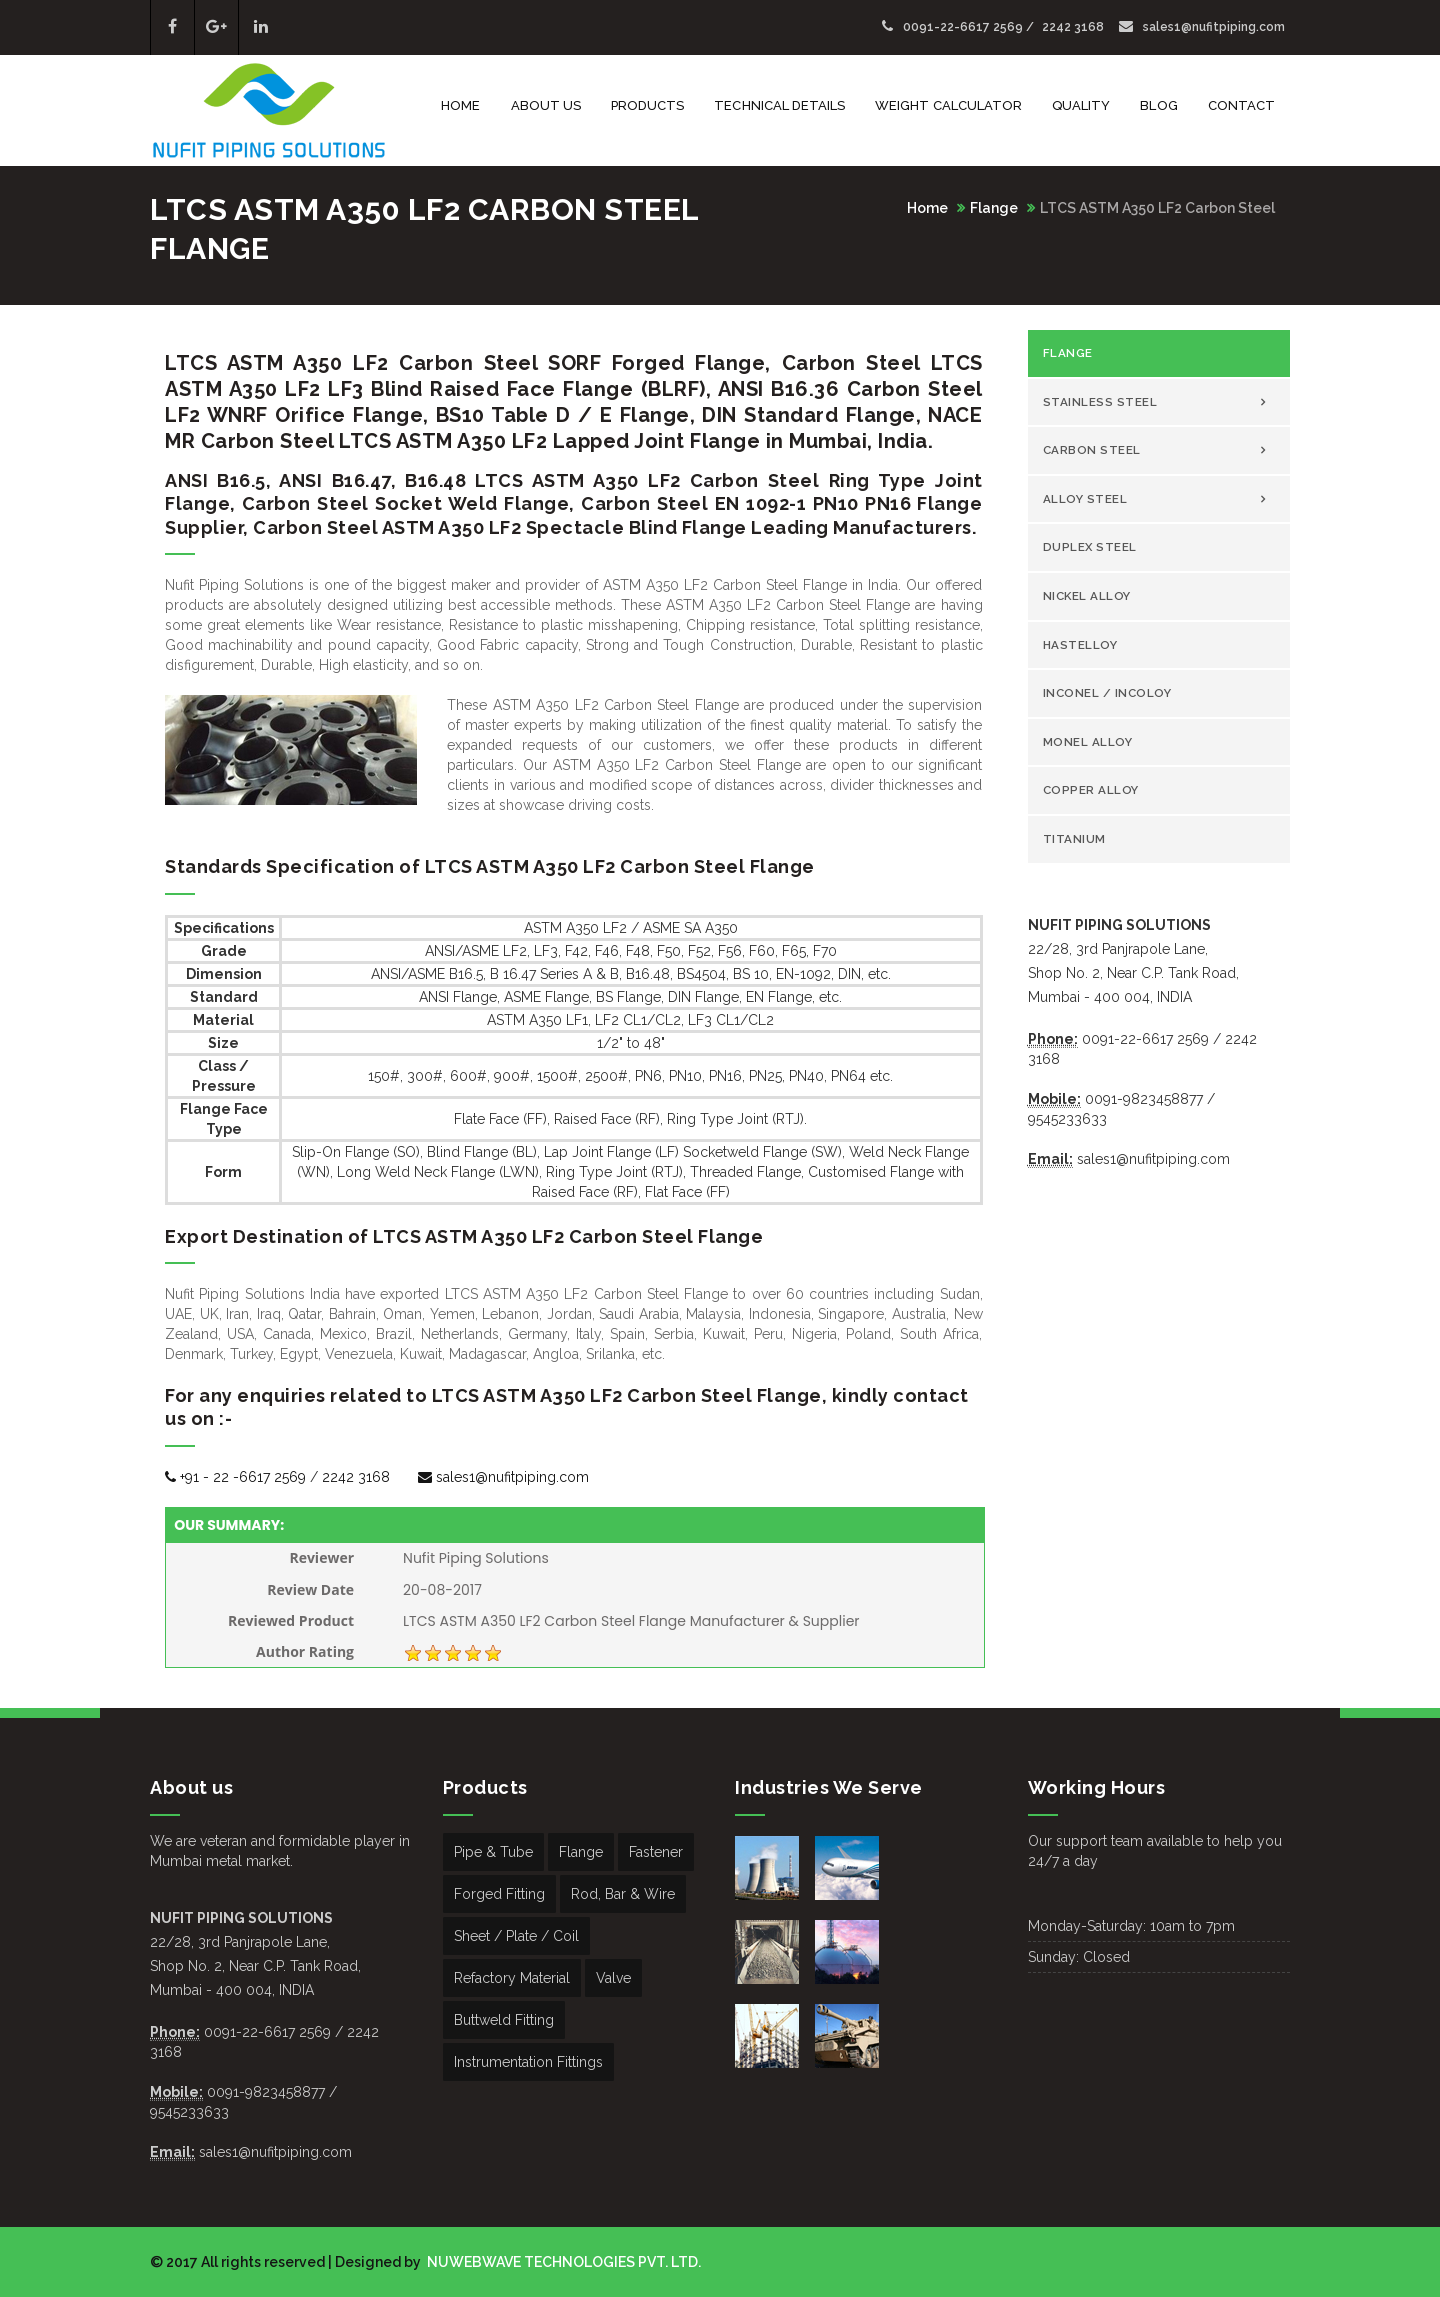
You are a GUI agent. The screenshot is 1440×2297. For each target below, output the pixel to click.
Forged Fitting (499, 1894)
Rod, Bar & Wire (623, 1894)
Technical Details (779, 105)
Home (460, 105)
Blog (1158, 105)
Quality (1081, 105)
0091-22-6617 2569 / (959, 27)
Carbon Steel (1092, 450)
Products (647, 105)
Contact (1241, 105)
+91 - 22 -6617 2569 (235, 1477)
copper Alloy (1091, 790)
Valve (613, 1978)
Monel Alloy (1088, 742)
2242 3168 (1073, 27)
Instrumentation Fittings (528, 2062)
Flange (994, 208)
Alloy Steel (1085, 499)
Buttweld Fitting (504, 2020)
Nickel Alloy (1087, 596)
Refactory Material (512, 1978)
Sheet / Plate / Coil (516, 1936)
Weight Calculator (948, 105)
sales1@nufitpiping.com (1202, 27)
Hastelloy (1080, 645)
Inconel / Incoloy (1107, 693)
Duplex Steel (1090, 547)
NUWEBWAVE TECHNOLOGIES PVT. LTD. (562, 2262)
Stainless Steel (1100, 402)
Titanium (1074, 839)
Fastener (656, 1852)
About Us (546, 105)
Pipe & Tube (493, 1852)
